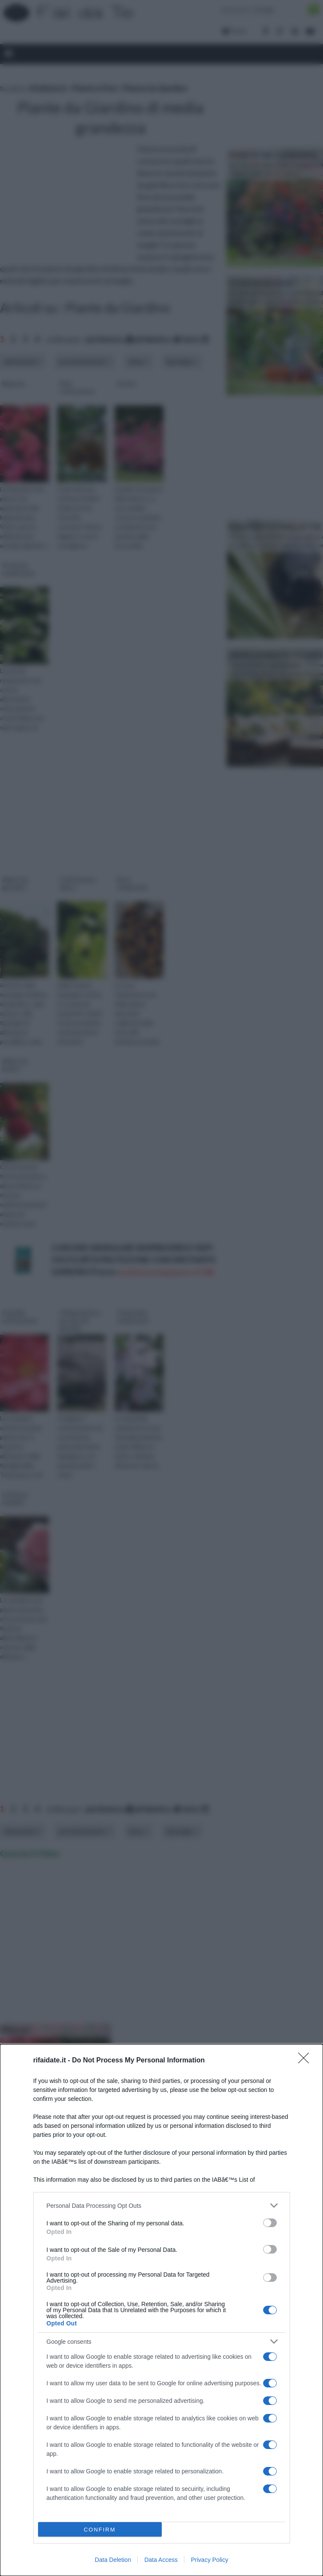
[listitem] (162, 2205)
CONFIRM (100, 2529)
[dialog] (161, 2310)
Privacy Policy (209, 2559)
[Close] (306, 2061)
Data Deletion (113, 2559)
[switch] (270, 2223)
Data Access (161, 2559)
